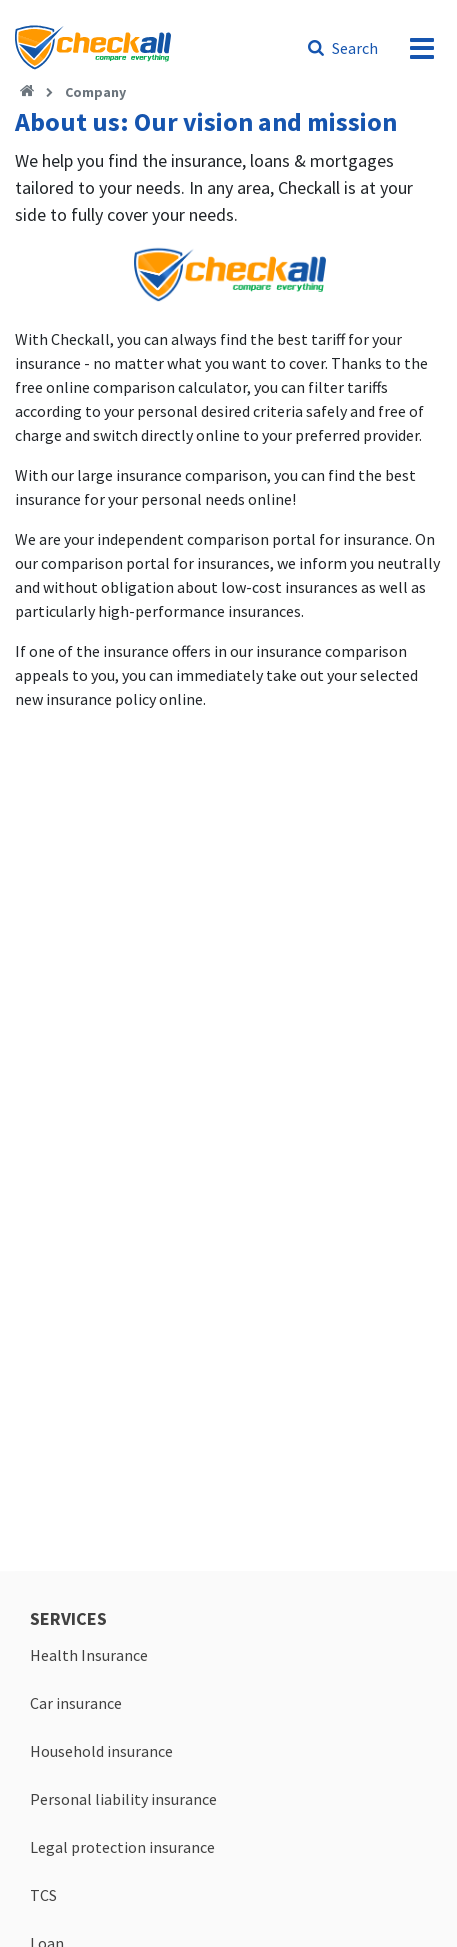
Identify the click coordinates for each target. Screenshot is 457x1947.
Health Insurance (89, 1655)
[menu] (422, 48)
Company (95, 92)
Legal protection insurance (122, 1847)
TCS (43, 1895)
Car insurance (76, 1703)
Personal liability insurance (123, 1799)
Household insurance (101, 1751)
